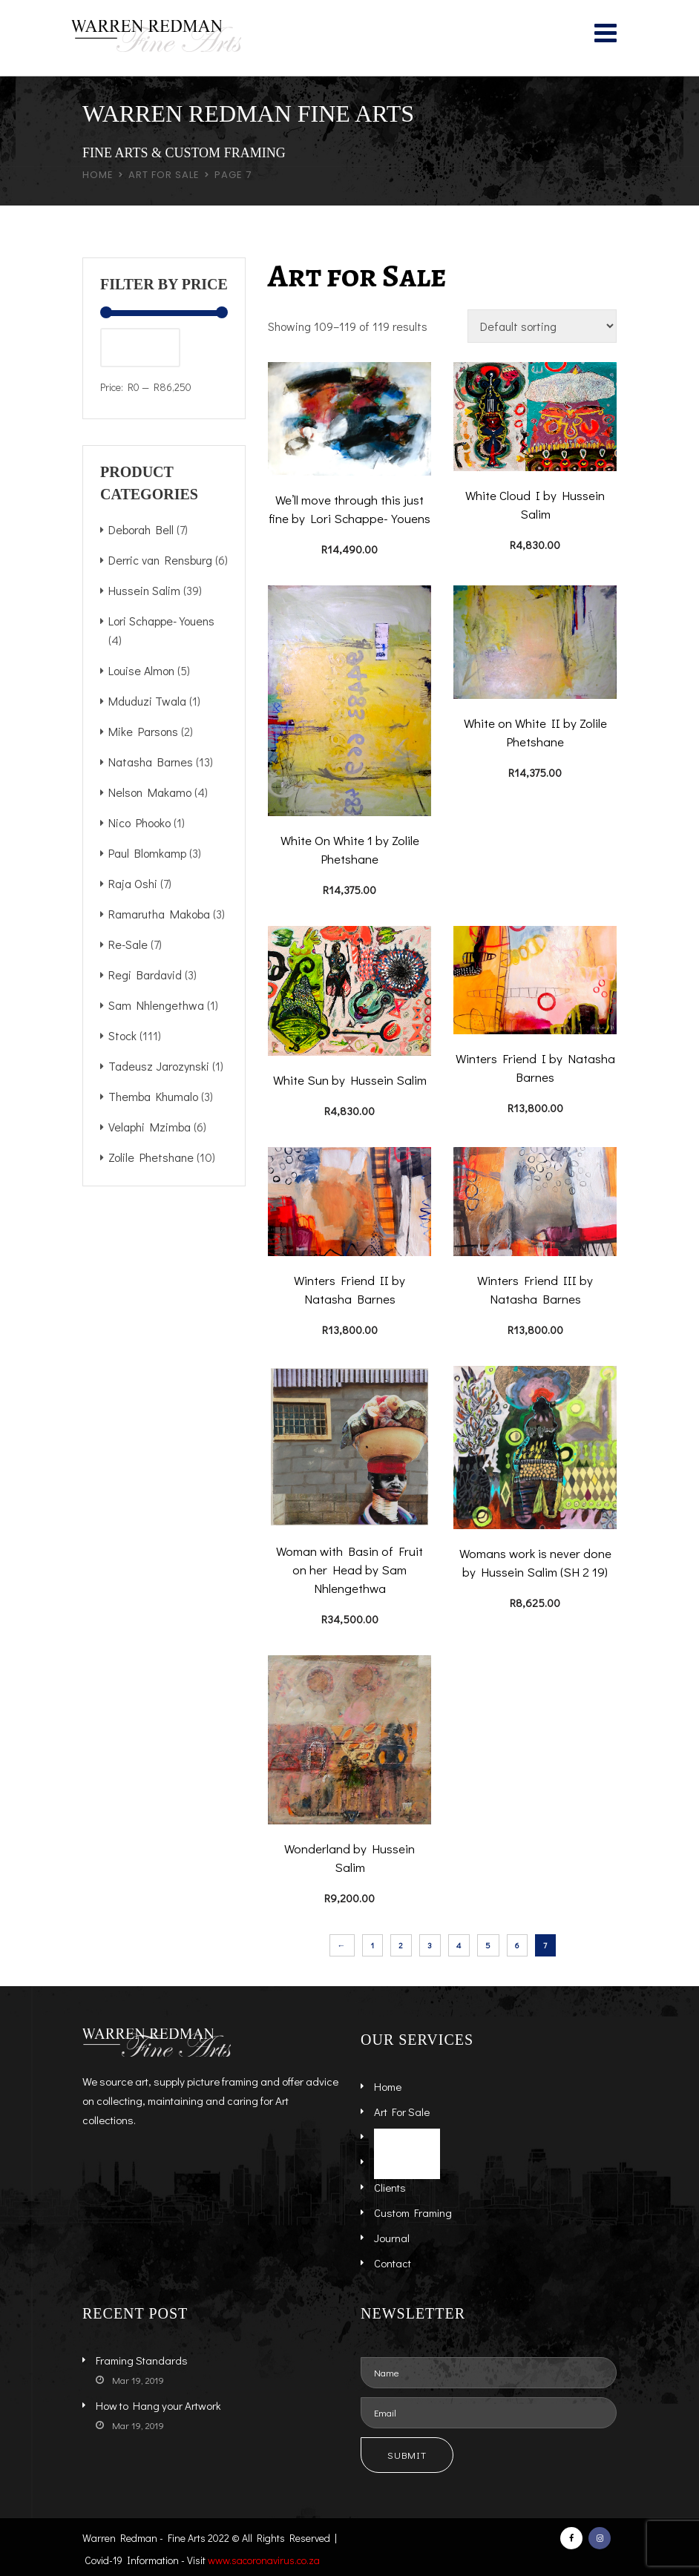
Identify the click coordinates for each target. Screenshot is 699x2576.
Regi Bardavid (145, 974)
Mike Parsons (143, 731)
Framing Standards (142, 2360)
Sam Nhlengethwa (156, 1005)
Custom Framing (413, 2212)
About (387, 2162)
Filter (140, 347)
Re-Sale (128, 944)
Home (98, 175)
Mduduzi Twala (147, 701)
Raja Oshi (132, 883)
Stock (122, 1035)
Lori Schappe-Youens (161, 620)
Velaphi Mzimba (149, 1126)
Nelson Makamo (149, 792)
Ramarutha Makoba (159, 913)
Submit (407, 2454)
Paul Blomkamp (147, 853)
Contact (392, 2262)
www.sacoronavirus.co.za (264, 2560)
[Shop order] (542, 326)
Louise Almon (141, 670)
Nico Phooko (139, 822)
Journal (392, 2237)
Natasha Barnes (150, 761)
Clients (390, 2187)
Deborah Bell (141, 529)
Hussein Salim (144, 590)
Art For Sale (402, 2111)
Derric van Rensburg (160, 560)
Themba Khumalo (153, 1096)
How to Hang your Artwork (158, 2405)
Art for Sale (164, 175)
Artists (389, 2136)
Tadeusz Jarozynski (158, 1066)
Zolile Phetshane (151, 1157)
